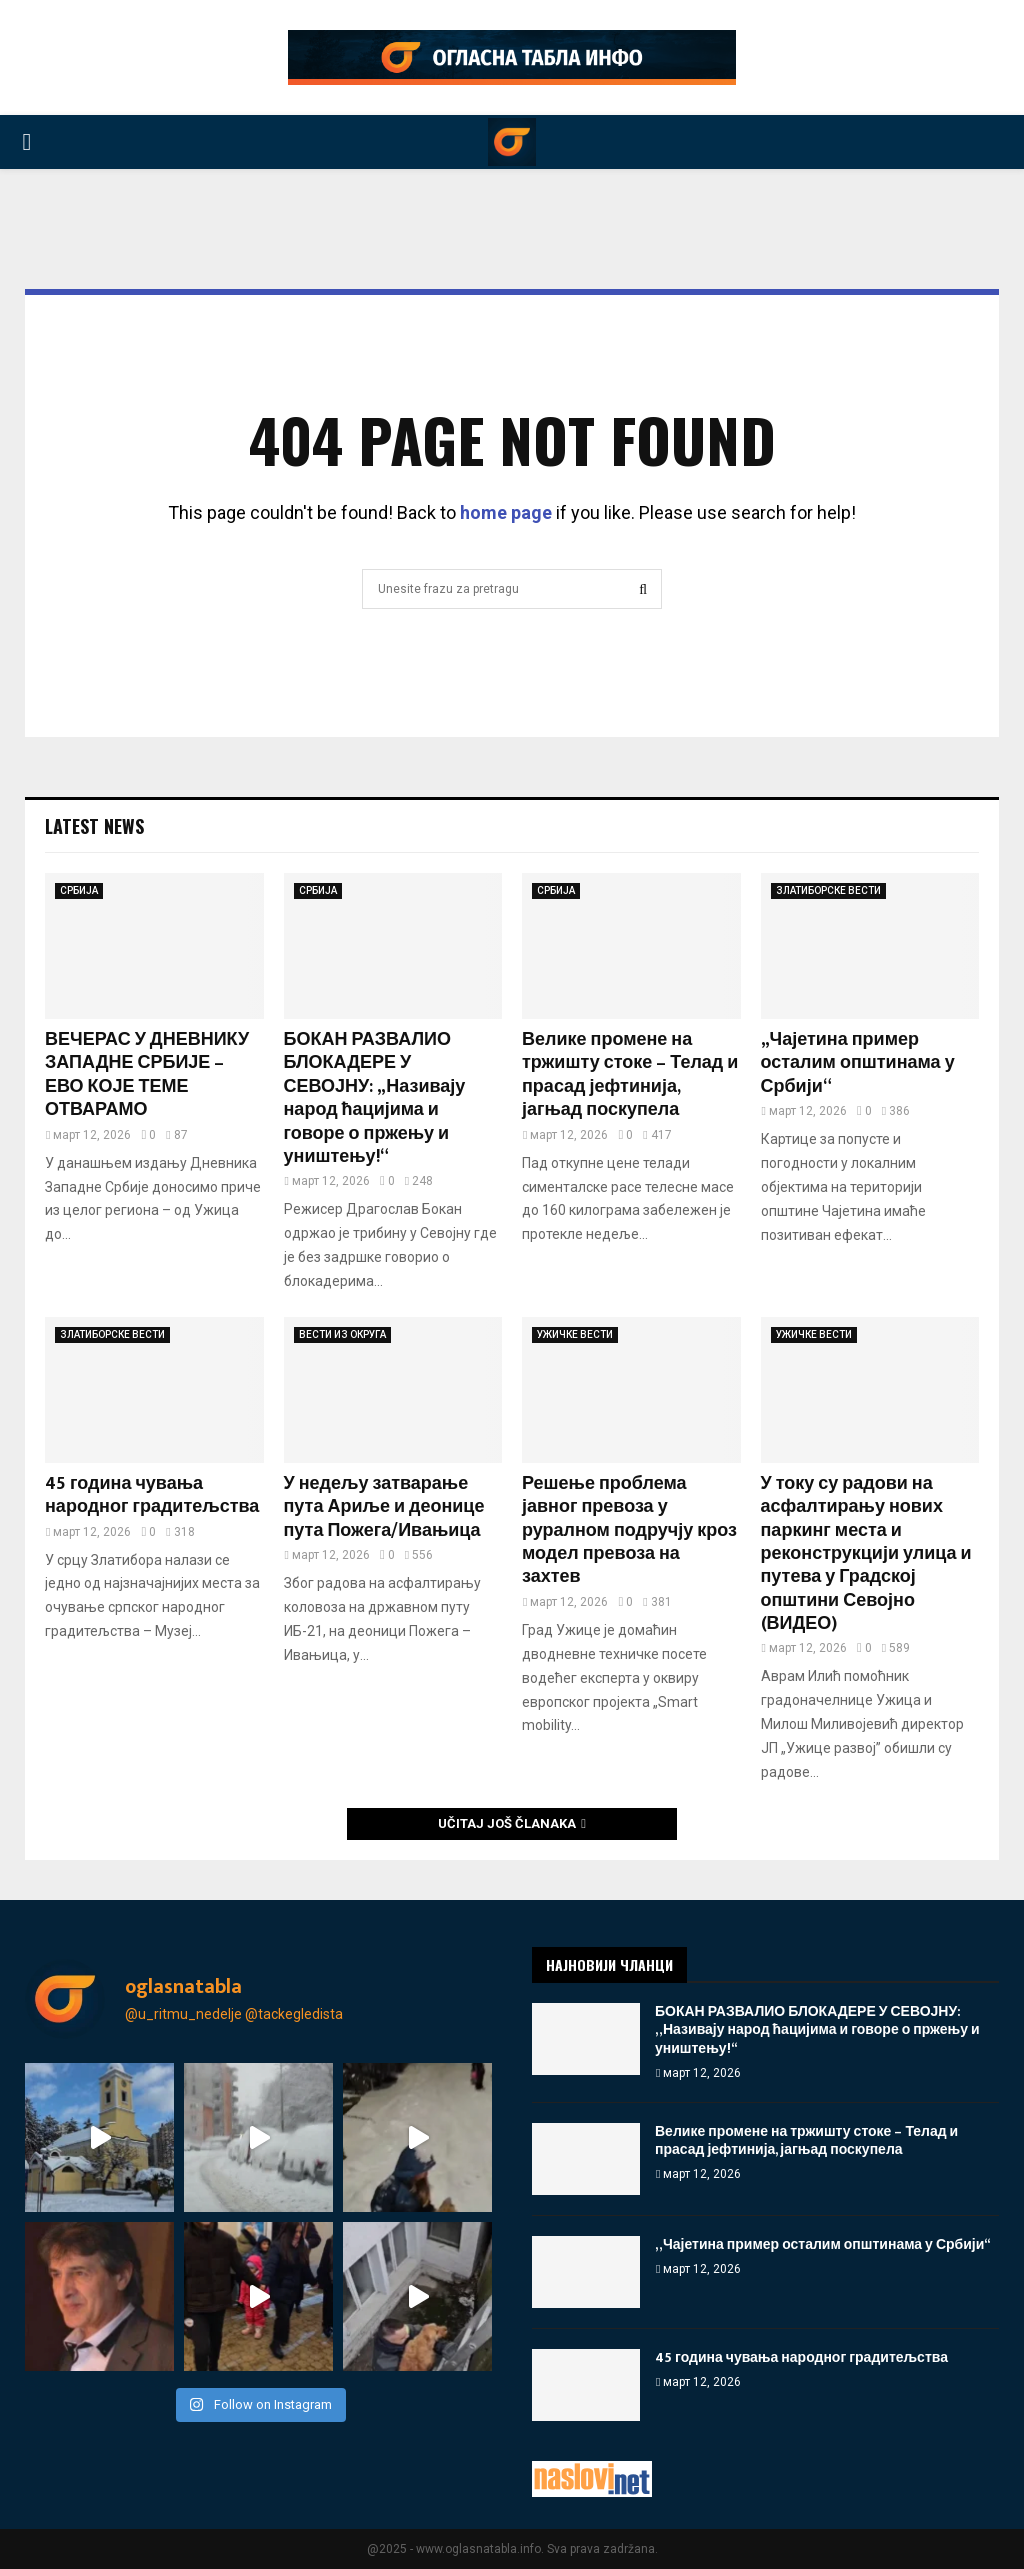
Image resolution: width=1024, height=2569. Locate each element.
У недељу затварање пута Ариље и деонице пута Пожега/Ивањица (384, 1507)
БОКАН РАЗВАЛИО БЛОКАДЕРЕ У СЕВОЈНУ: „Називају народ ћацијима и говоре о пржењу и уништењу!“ (375, 1098)
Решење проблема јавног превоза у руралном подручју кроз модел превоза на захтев (629, 1531)
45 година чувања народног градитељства (152, 1495)
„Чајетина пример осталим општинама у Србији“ (858, 1063)
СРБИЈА (79, 890)
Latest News (94, 826)
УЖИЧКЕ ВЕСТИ (575, 1334)
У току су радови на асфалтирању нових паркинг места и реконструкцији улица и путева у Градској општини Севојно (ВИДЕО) (866, 1554)
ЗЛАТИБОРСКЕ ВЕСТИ (828, 890)
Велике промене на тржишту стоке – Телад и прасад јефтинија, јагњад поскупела (630, 1075)
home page (506, 512)
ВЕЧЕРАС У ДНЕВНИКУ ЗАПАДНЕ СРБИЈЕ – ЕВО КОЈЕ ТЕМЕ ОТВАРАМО (147, 1075)
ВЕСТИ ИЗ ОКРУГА (342, 1334)
